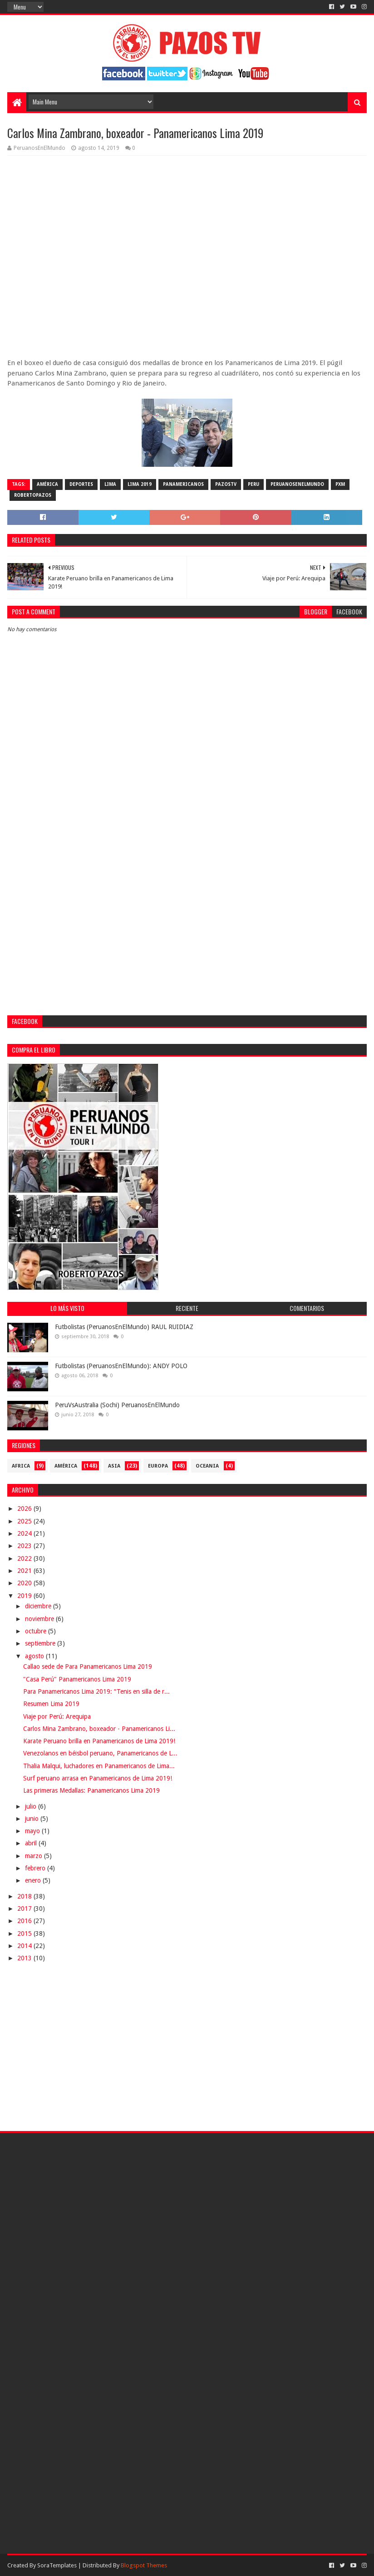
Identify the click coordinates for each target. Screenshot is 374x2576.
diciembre (39, 1606)
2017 (25, 1908)
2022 (25, 1558)
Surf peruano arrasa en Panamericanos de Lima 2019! (97, 1778)
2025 (25, 1521)
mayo (33, 1830)
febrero (36, 1868)
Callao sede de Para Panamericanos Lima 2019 (87, 1666)
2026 (25, 1508)
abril (32, 1843)
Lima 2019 (140, 484)
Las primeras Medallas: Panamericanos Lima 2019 (91, 1790)
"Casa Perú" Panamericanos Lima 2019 (77, 1679)
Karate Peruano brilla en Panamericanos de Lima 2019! (99, 1741)
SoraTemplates (57, 2565)
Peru (253, 484)
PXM (340, 484)
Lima (110, 484)
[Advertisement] (187, 850)
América (47, 484)
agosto (35, 1656)
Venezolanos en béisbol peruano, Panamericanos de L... (100, 1753)
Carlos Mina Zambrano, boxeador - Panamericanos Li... (99, 1728)
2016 (25, 1920)
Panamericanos (183, 484)
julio (31, 1806)
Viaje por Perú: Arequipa (57, 1716)
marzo (34, 1855)
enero (34, 1880)
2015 (25, 1933)
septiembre (41, 1643)
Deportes (81, 484)
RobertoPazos (32, 495)
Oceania (207, 1466)
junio (32, 1818)
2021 (25, 1570)
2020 (25, 1583)
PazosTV (225, 484)
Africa (21, 1466)
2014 (25, 1945)
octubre (36, 1631)
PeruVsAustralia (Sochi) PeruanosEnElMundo (117, 1405)
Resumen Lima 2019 (51, 1703)
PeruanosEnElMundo (297, 484)
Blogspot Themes (144, 2565)
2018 (25, 1896)
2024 (25, 1533)
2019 (25, 1595)
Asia (114, 1466)
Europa (158, 1466)
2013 (25, 1958)
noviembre (40, 1618)
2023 (25, 1545)
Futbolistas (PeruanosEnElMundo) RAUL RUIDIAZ (124, 1326)
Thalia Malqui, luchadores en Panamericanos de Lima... (99, 1766)
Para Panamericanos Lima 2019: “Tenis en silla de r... (96, 1691)
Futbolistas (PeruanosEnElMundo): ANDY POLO (121, 1366)
